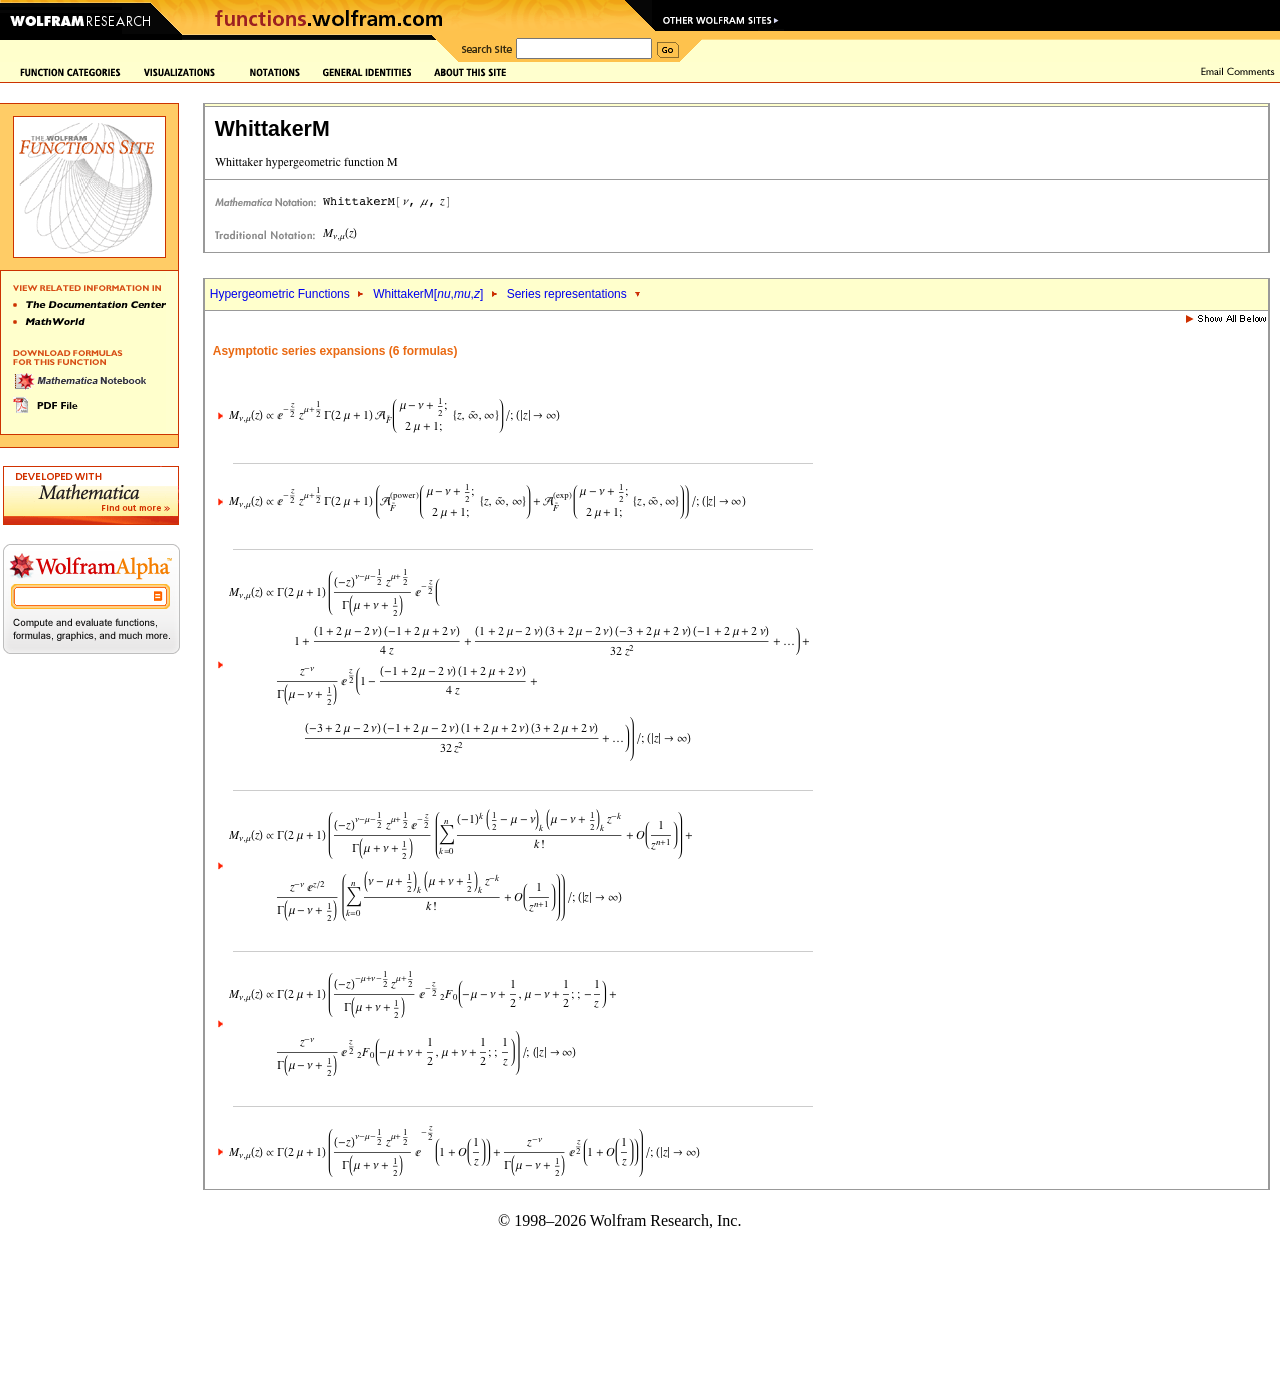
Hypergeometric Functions (280, 294)
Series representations (567, 294)
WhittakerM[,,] (428, 294)
